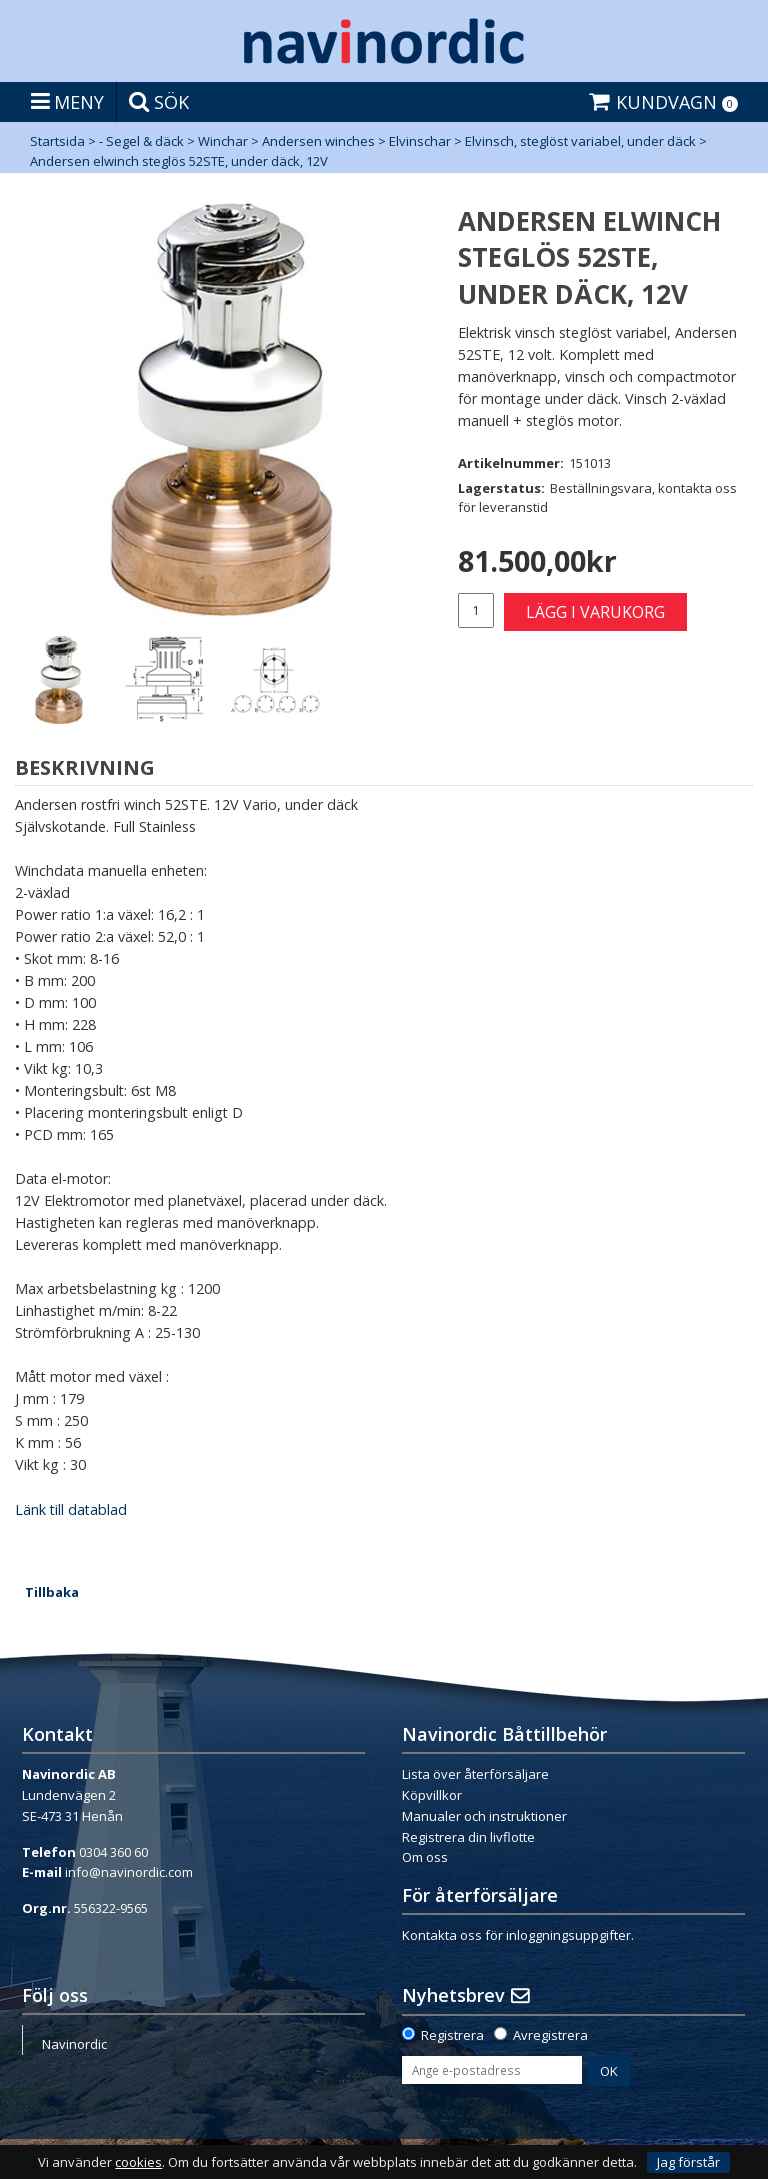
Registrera (452, 2035)
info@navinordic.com (129, 1872)
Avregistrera (550, 2035)
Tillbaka (52, 1592)
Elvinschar (420, 141)
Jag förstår (688, 2162)
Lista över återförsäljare (475, 1774)
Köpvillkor (432, 1795)
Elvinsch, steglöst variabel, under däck (580, 141)
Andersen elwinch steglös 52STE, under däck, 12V (179, 161)
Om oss (425, 1857)
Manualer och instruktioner (484, 1816)
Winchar (223, 141)
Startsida (57, 141)
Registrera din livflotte (468, 1837)
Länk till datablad (71, 1509)
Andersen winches (318, 141)
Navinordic (74, 2044)
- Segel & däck (141, 141)
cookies (138, 2162)
